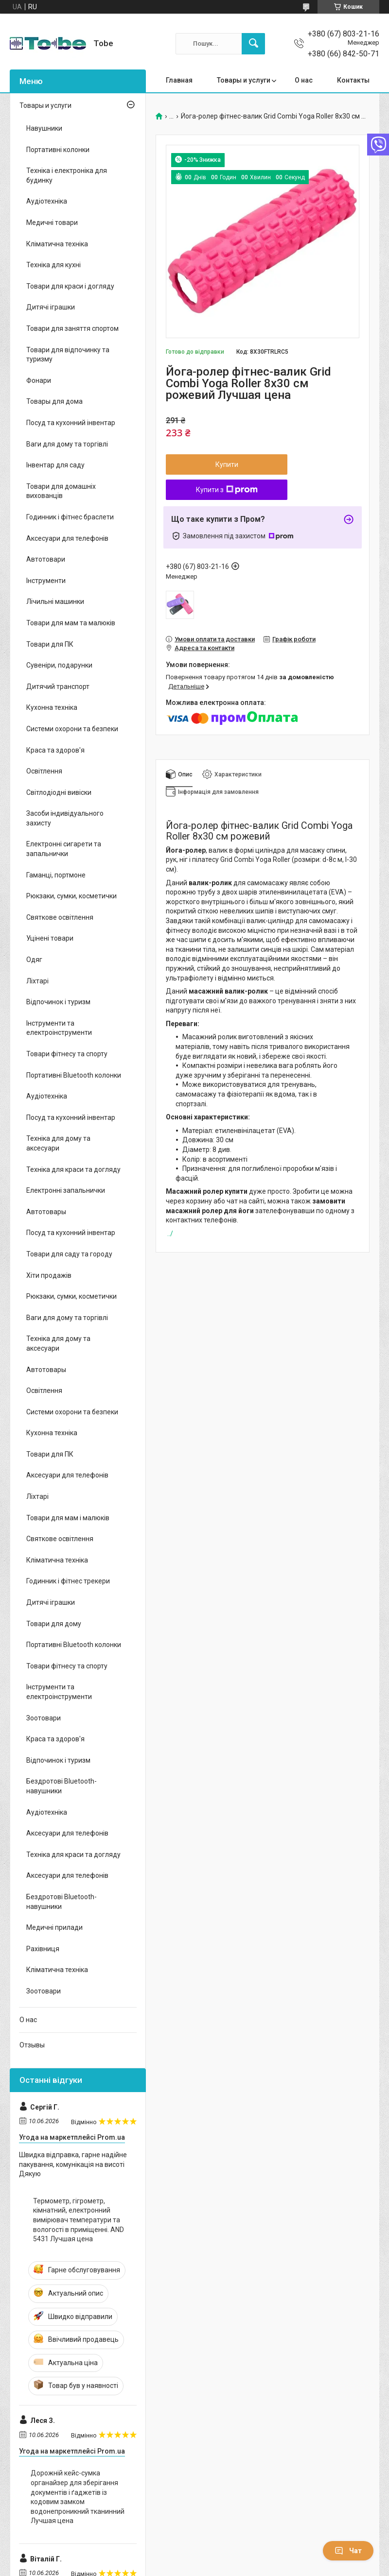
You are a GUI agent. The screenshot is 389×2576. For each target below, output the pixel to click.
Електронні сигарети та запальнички (63, 849)
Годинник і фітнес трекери (68, 1581)
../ (170, 1233)
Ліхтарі (37, 981)
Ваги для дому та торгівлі (67, 444)
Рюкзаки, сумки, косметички (71, 896)
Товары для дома (54, 401)
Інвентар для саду (55, 465)
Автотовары (46, 1212)
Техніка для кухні (53, 265)
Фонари (38, 380)
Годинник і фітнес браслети (70, 517)
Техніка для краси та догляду (73, 1169)
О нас (304, 80)
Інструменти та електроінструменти (59, 1028)
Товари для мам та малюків (70, 623)
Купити (226, 464)
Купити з (227, 489)
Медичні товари (52, 222)
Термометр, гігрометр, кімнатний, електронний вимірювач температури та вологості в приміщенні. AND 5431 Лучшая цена (78, 2220)
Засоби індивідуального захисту (65, 818)
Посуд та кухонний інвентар (70, 423)
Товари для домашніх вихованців (61, 491)
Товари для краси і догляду (70, 286)
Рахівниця (42, 1949)
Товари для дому (53, 1624)
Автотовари (45, 559)
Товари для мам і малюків (67, 1518)
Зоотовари (43, 1718)
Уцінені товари (49, 938)
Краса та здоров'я (55, 750)
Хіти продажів (48, 1275)
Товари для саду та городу (69, 1254)
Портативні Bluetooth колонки (73, 1075)
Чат (348, 2550)
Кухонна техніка (51, 707)
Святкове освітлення (59, 917)
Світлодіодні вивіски (58, 792)
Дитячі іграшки (50, 307)
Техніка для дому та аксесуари (58, 1143)
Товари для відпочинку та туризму (67, 354)
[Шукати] (253, 43)
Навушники (44, 128)
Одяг (34, 959)
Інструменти (46, 580)
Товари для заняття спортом (72, 328)
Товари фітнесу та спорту (66, 1054)
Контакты (353, 80)
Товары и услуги (243, 80)
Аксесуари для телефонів (67, 538)
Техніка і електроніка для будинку (66, 175)
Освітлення (44, 771)
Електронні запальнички (65, 1190)
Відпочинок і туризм (58, 1002)
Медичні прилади (54, 1927)
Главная (179, 80)
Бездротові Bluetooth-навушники (61, 1786)
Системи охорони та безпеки (72, 729)
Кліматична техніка (57, 244)
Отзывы (32, 2045)
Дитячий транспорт (57, 686)
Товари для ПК (49, 644)
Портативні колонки (57, 150)
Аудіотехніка (46, 201)
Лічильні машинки (55, 601)
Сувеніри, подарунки (59, 665)
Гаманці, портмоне (56, 875)
